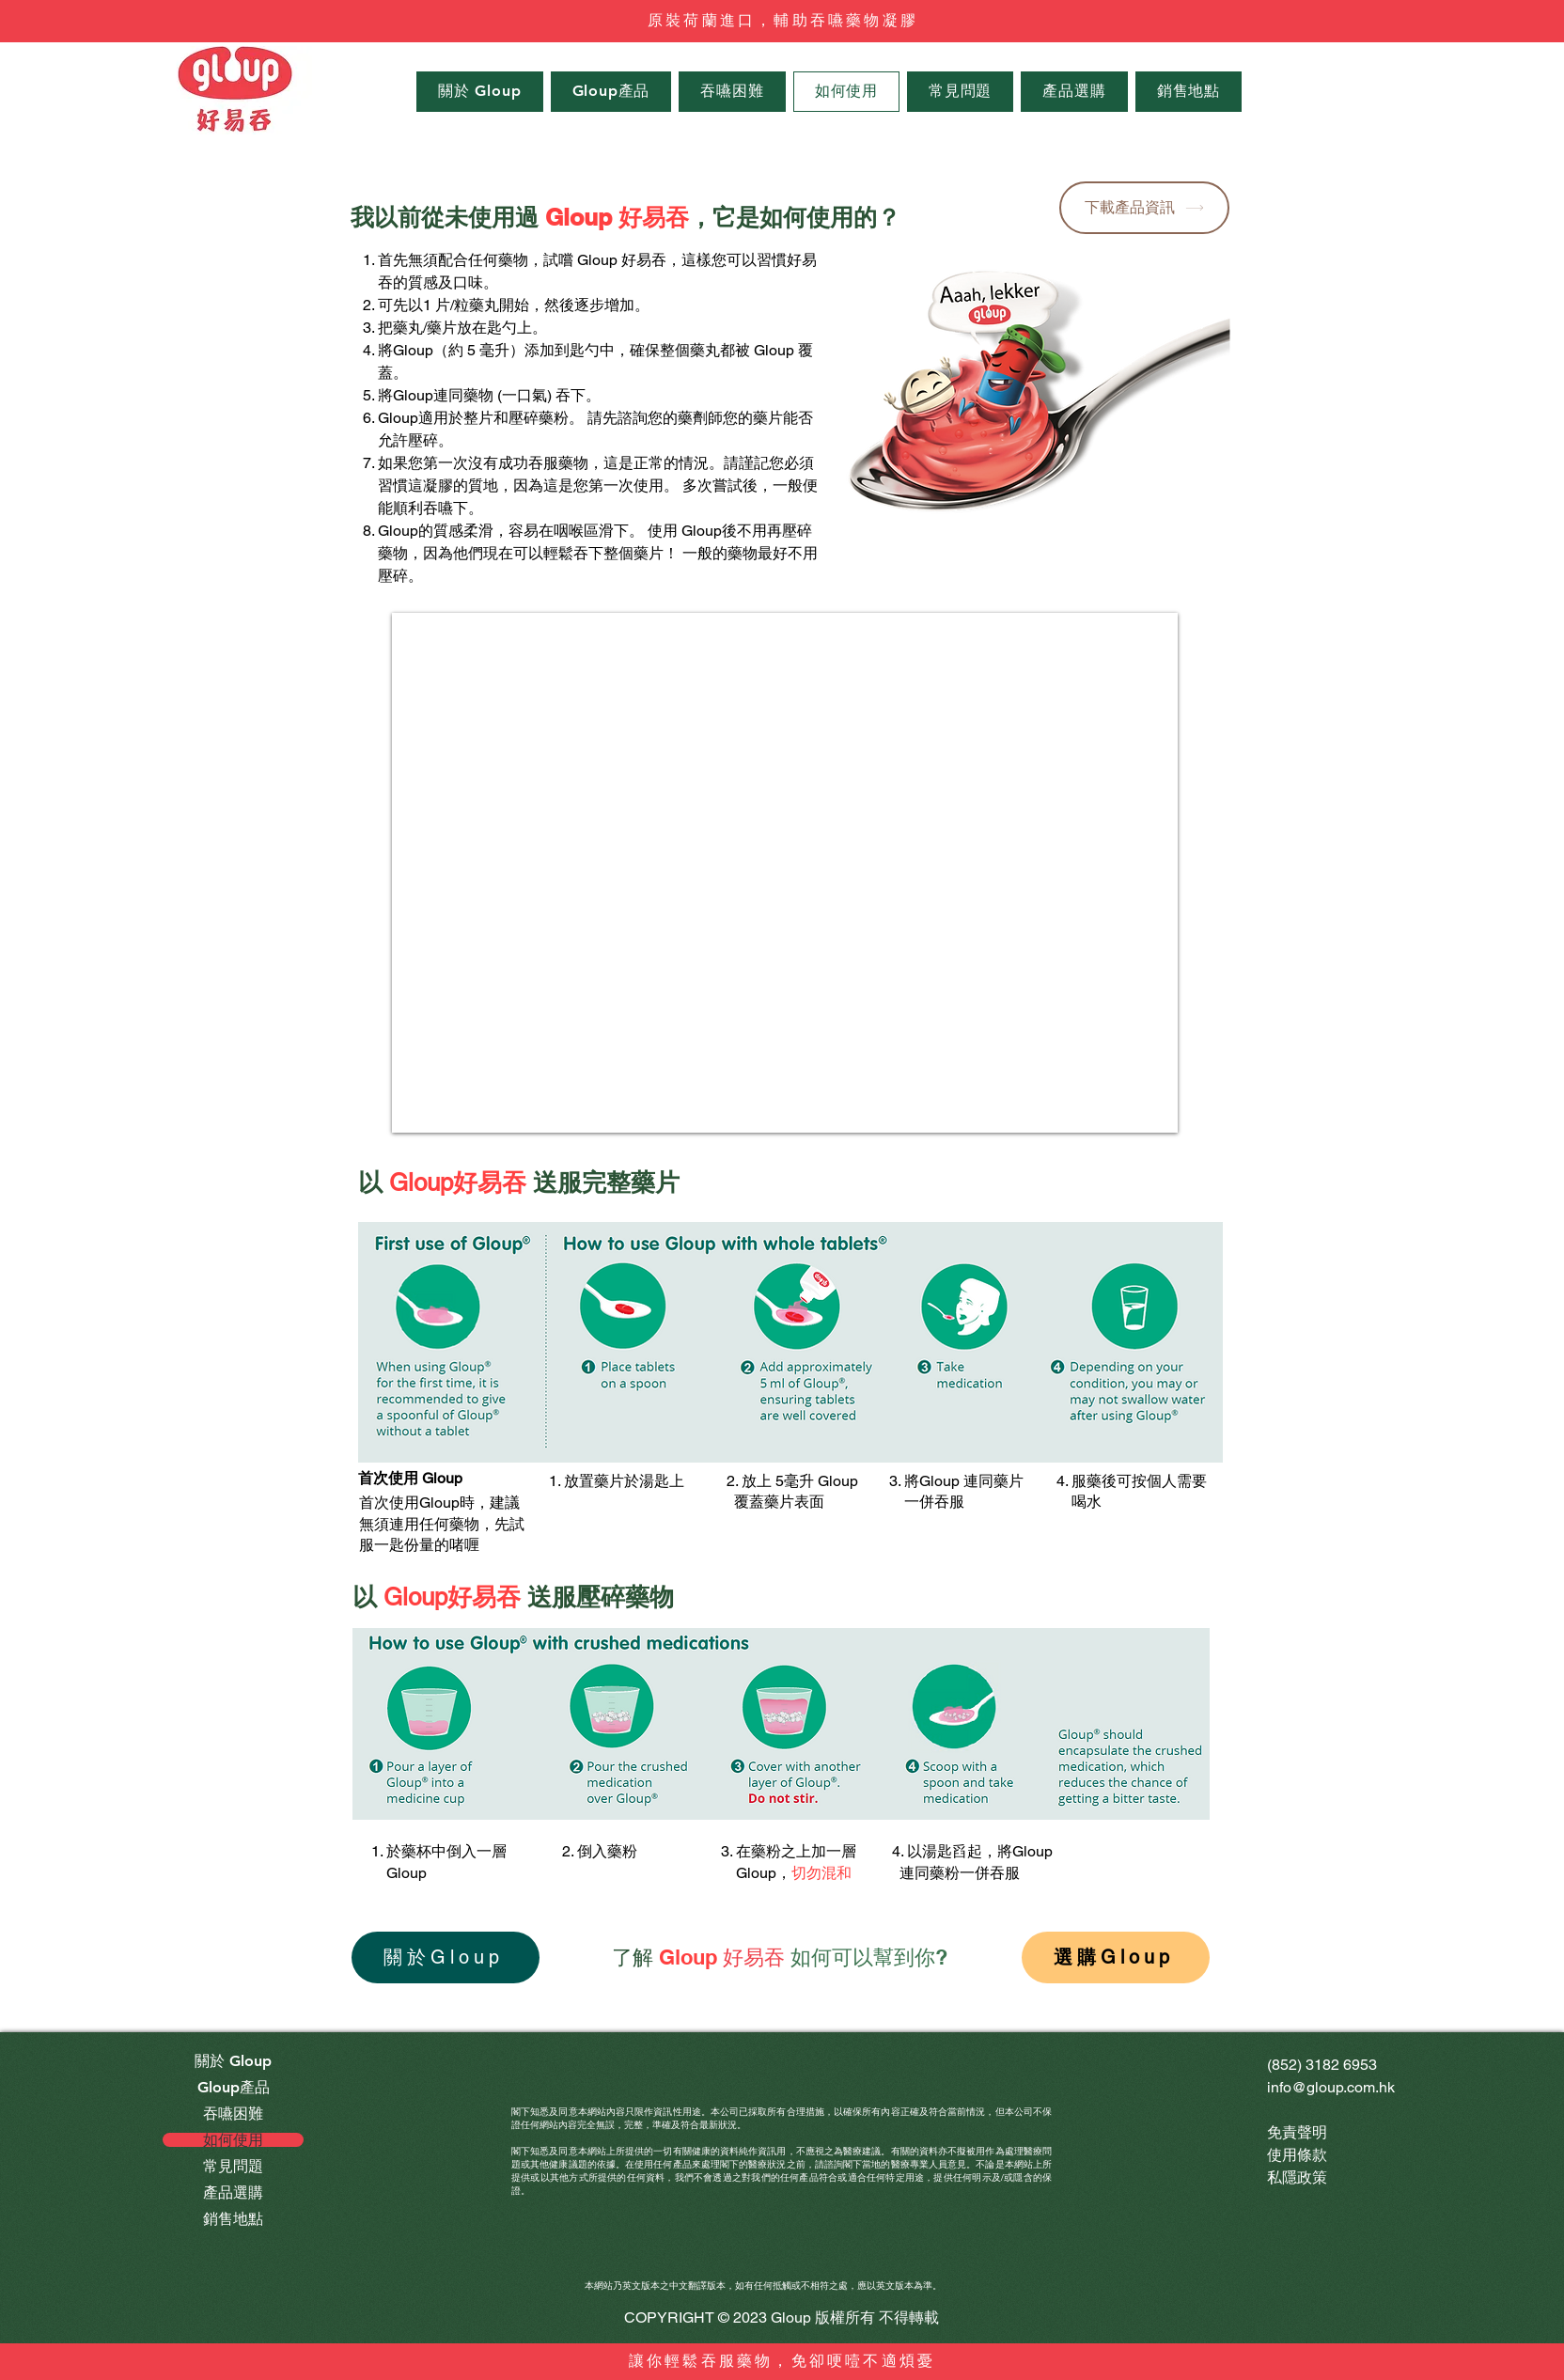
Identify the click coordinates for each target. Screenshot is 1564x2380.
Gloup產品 (233, 2087)
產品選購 (233, 2192)
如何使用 (233, 2140)
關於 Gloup (233, 2061)
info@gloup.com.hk (1331, 2087)
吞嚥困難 (233, 2113)
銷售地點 (233, 2219)
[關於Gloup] (446, 1957)
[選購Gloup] (1116, 1957)
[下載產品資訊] (1144, 207)
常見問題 (233, 2166)
